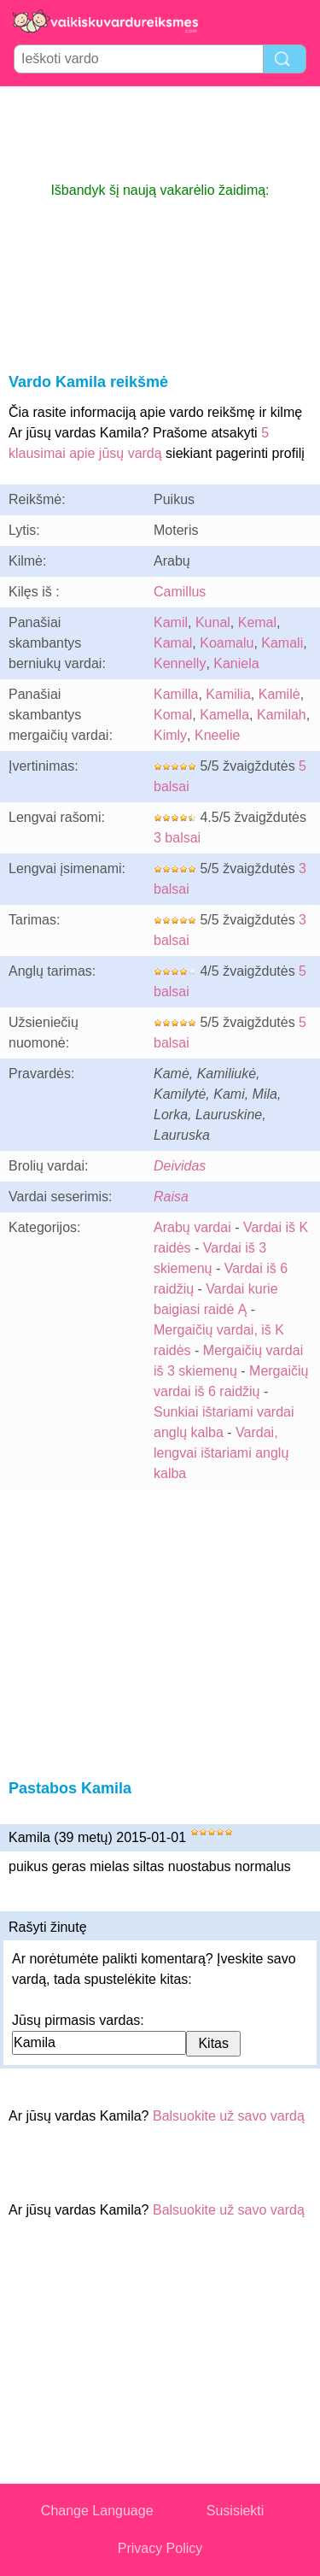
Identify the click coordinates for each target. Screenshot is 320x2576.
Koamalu (226, 643)
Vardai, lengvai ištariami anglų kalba (221, 1453)
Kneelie (217, 735)
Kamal (173, 643)
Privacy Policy (160, 2548)
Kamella (224, 714)
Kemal (257, 622)
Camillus (180, 591)
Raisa (171, 1196)
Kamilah (281, 714)
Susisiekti (236, 2510)
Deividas (180, 1166)
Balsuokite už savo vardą (229, 2116)
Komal (173, 714)
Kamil (171, 622)
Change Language (97, 2510)
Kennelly (180, 663)
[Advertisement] (160, 133)
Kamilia (228, 694)
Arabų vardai (192, 1227)
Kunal (212, 622)
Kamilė (279, 694)
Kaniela (236, 663)
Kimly (170, 735)
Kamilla (176, 694)
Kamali (282, 643)
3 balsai (177, 837)
